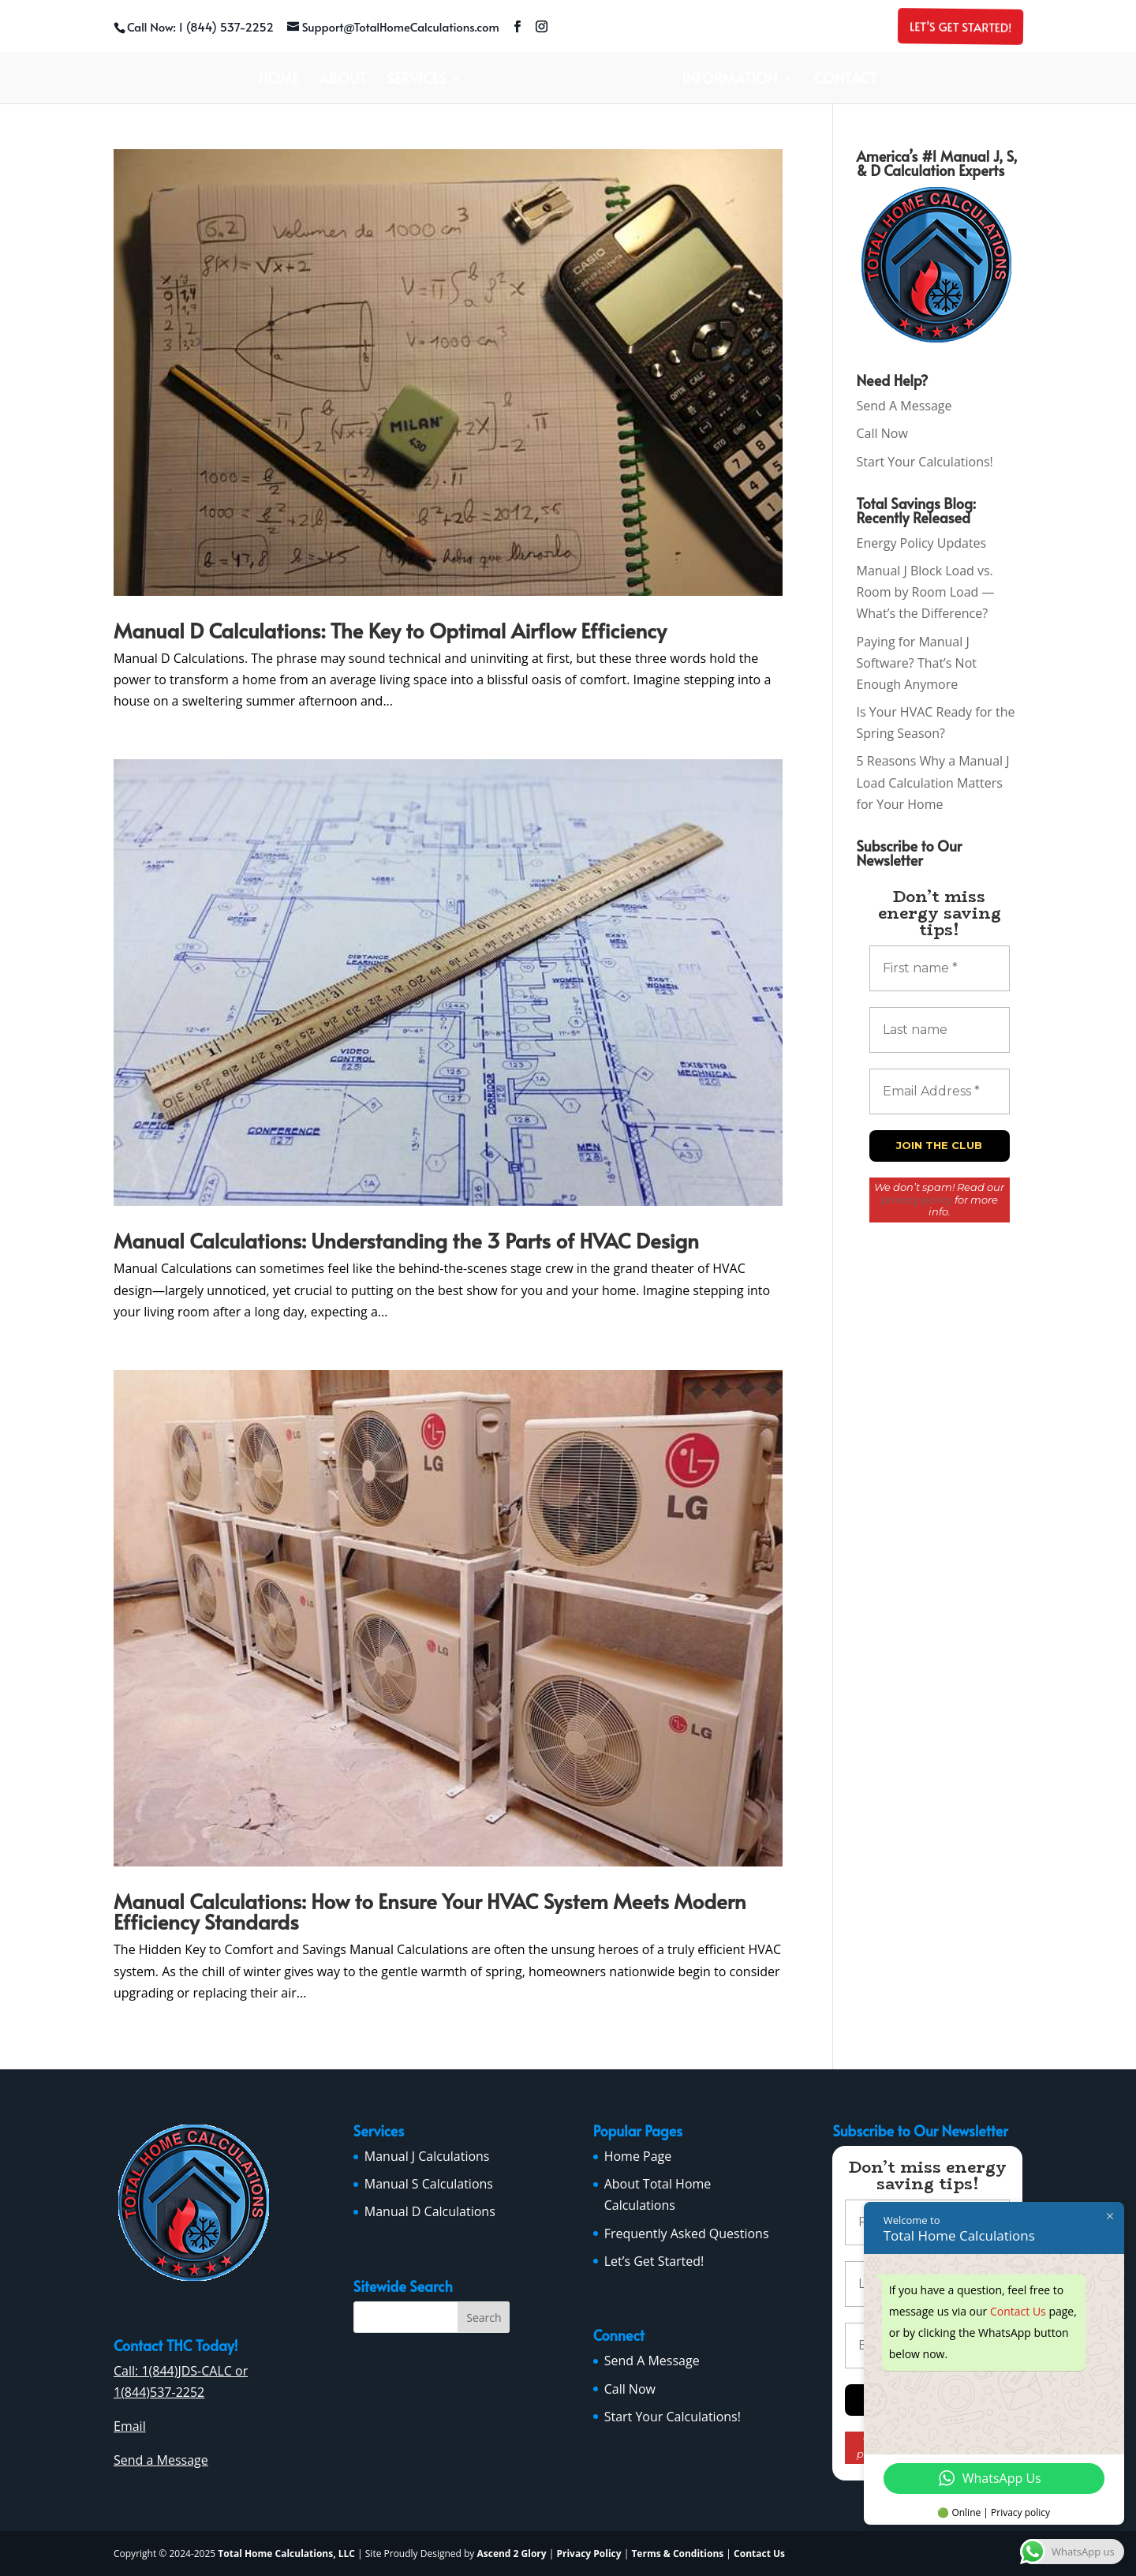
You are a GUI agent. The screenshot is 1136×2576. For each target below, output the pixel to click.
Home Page (638, 2156)
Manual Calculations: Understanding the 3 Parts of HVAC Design (406, 1240)
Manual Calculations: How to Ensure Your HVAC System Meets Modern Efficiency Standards (430, 1910)
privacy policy (916, 1199)
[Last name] (939, 1030)
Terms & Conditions (677, 2553)
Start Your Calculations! (925, 461)
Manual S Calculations (428, 2183)
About (343, 80)
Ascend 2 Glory (512, 2553)
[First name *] (939, 968)
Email (130, 2426)
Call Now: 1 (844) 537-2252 (200, 26)
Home (279, 80)
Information (729, 80)
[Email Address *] (939, 1091)
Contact (845, 80)
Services (417, 80)
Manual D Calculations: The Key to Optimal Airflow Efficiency (390, 630)
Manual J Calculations (427, 2156)
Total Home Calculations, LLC (286, 2553)
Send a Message (161, 2460)
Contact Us (759, 2553)
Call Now (882, 433)
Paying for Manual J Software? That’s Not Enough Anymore (917, 663)
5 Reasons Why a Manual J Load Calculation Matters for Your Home (933, 782)
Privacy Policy (588, 2553)
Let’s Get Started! (959, 26)
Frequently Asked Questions (686, 2233)
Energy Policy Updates (922, 543)
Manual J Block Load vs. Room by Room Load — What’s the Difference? (926, 592)
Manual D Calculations (429, 2211)
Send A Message (904, 405)
